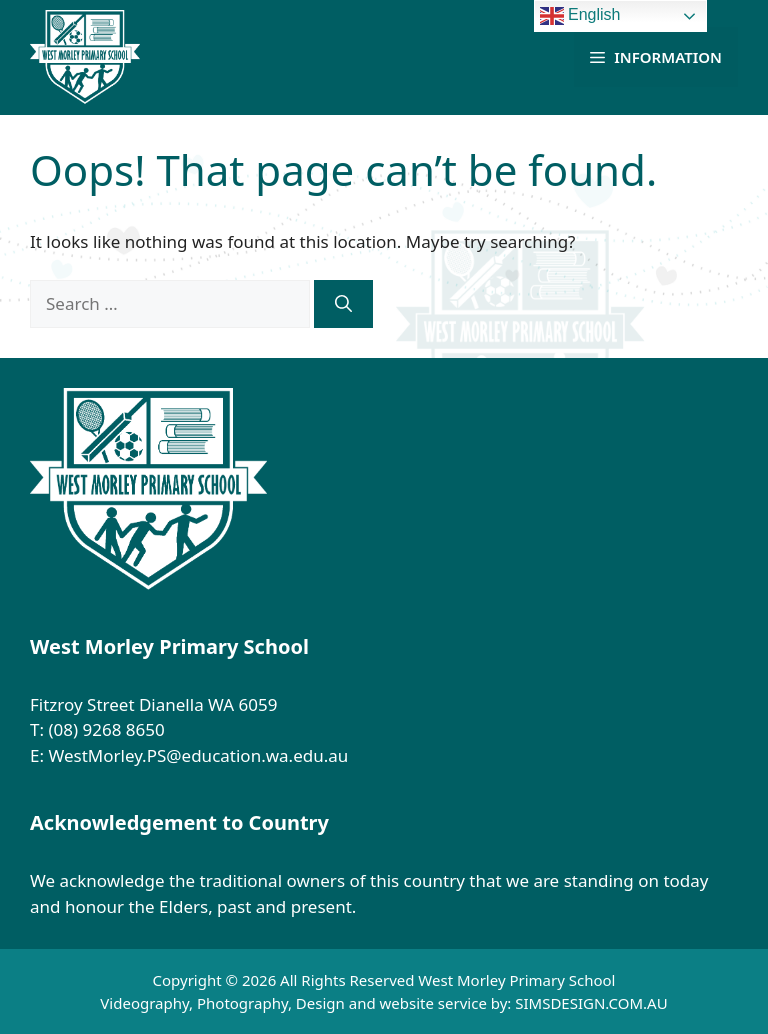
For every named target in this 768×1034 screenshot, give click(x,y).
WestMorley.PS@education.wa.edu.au (200, 755)
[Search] (343, 304)
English (580, 16)
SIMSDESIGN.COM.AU (591, 1003)
